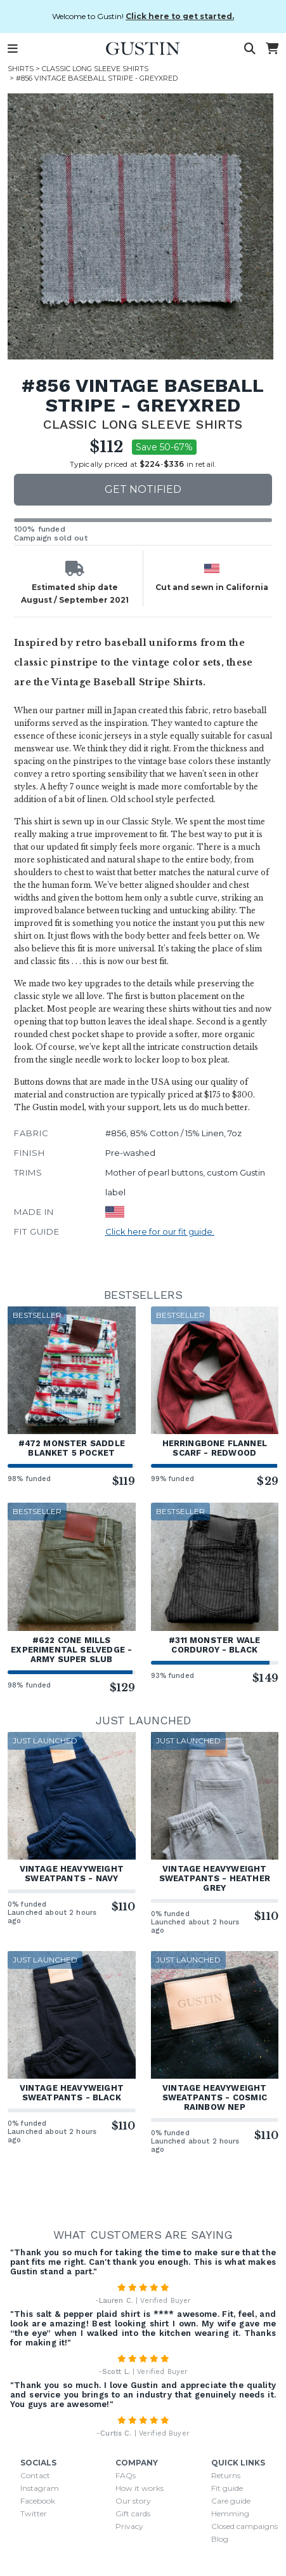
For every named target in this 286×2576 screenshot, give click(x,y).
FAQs (125, 2475)
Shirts (21, 68)
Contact (35, 2475)
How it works (139, 2488)
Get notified (143, 489)
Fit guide (227, 2488)
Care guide (230, 2501)
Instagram (39, 2488)
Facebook (37, 2501)
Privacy (129, 2526)
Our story (133, 2501)
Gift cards (132, 2513)
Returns (225, 2475)
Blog (219, 2539)
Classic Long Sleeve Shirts (95, 68)
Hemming (230, 2513)
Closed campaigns (244, 2526)
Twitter (33, 2513)
